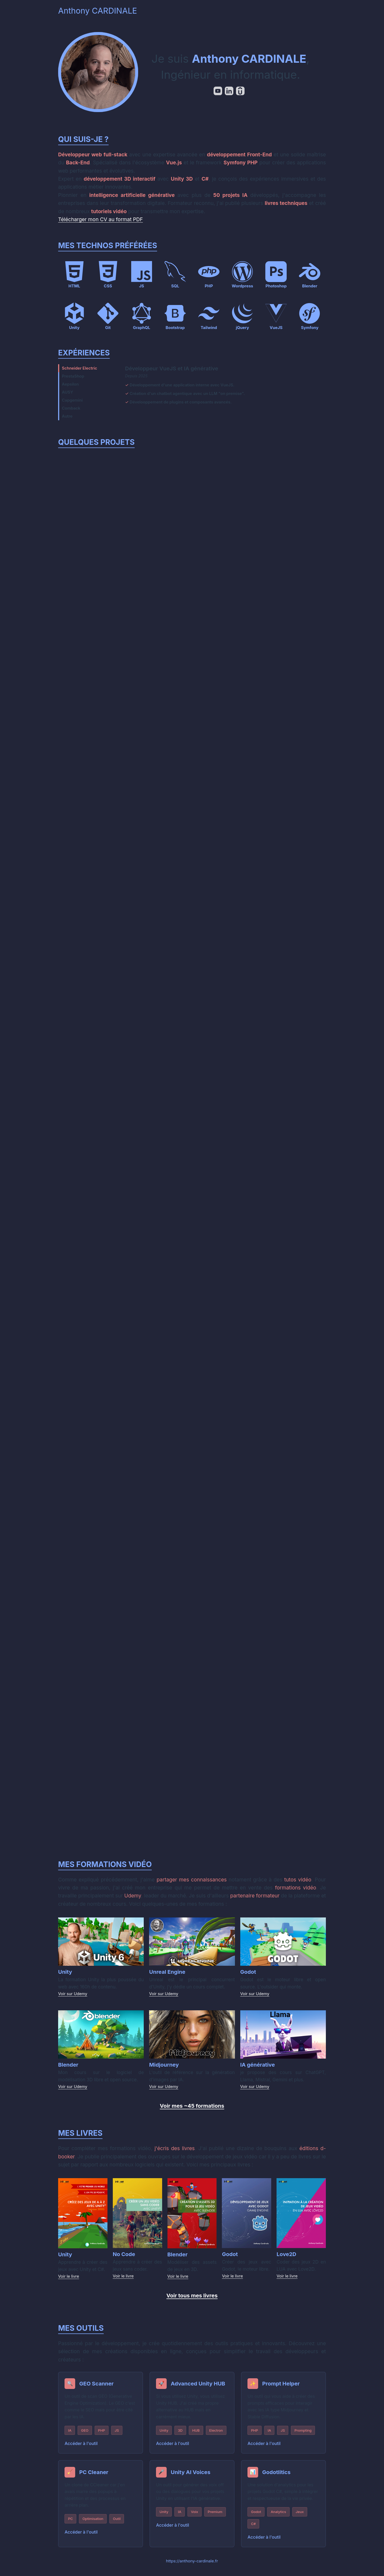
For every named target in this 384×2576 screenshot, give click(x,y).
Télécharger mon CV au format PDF (100, 219)
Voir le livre (68, 2283)
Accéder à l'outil (81, 2451)
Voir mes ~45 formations (192, 2113)
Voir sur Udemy (72, 2000)
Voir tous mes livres (192, 2303)
